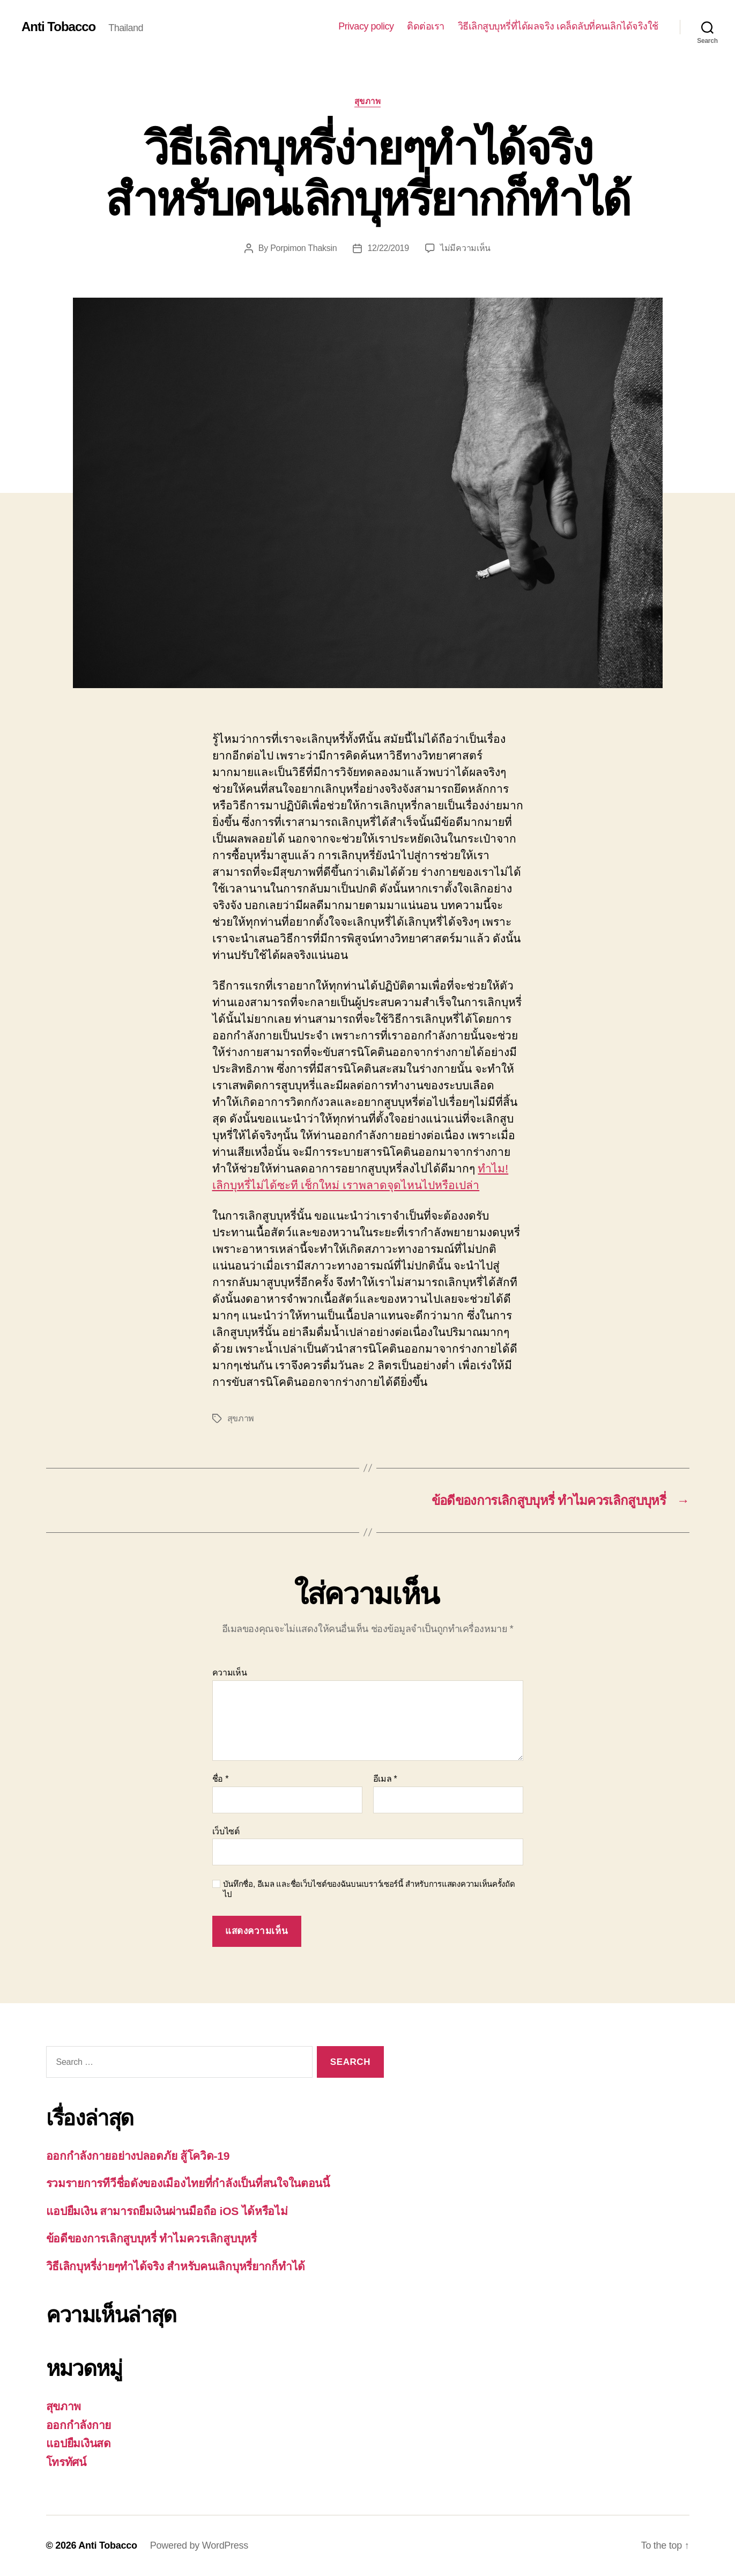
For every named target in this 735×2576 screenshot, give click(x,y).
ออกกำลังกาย (79, 2425)
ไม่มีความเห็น (465, 248)
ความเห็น (229, 1672)
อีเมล (385, 1778)
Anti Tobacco (58, 26)
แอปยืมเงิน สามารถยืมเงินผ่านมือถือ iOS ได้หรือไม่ (167, 2211)
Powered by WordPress (199, 2545)
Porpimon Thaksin (303, 248)
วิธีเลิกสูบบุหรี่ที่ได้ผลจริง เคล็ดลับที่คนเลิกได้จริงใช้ (558, 26)
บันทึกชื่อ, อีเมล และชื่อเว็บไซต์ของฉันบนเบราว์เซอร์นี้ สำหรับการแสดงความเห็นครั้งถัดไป (369, 1889)
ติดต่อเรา (425, 26)
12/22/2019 (388, 248)
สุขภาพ (367, 101)
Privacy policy (366, 26)
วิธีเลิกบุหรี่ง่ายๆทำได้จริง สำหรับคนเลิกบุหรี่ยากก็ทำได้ (176, 2266)
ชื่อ (220, 1778)
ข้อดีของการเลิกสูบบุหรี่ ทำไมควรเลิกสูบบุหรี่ (151, 2238)
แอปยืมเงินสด (78, 2443)
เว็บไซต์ (226, 1831)
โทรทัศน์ (66, 2462)
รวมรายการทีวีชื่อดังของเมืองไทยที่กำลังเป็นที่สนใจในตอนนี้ (188, 2183)
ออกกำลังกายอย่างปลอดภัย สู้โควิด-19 (138, 2156)
